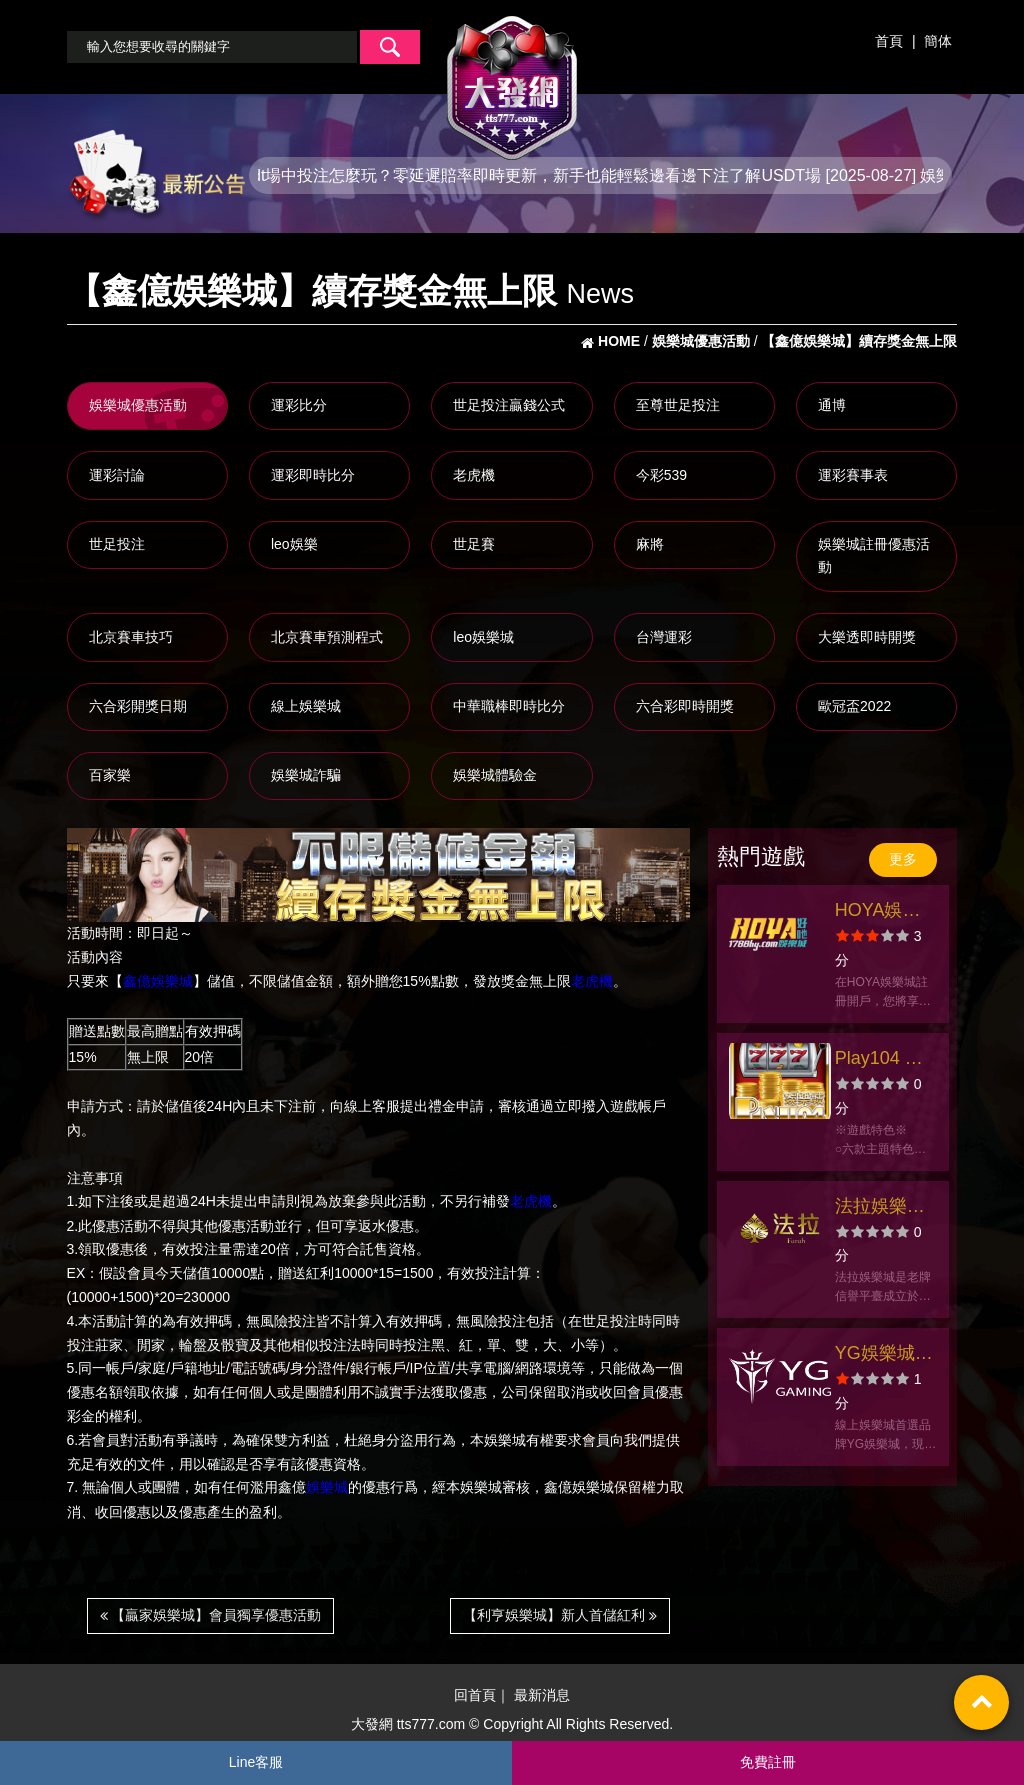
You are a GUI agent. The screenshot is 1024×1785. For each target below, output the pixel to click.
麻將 (650, 544)
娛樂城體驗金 (495, 775)
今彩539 (661, 475)
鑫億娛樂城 (158, 981)
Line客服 (256, 1762)
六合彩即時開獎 (685, 706)
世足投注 (117, 544)
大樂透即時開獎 (867, 637)
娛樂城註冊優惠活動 (874, 556)
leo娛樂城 (483, 637)
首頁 (889, 41)
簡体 (938, 41)
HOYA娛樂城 (878, 912)
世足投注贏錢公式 (509, 405)
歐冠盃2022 (854, 706)
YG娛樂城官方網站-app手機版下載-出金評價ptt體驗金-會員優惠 (884, 1355)
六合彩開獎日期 (138, 706)
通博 (832, 405)
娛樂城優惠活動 (138, 405)
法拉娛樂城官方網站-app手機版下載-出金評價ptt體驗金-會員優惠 (884, 1208)
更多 (903, 859)
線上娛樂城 (306, 706)
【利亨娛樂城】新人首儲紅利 (560, 1615)
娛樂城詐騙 (306, 775)
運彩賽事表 (853, 475)
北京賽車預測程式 (327, 637)
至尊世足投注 (678, 405)
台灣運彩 (664, 637)
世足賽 (474, 544)
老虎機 (474, 475)
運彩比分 (299, 405)
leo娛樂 (294, 544)
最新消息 (542, 1695)
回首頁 (475, 1695)
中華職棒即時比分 (509, 706)
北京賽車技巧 (131, 637)
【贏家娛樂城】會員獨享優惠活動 (211, 1615)
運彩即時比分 (313, 475)
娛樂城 (327, 1488)
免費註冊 (768, 1762)
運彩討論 (117, 475)
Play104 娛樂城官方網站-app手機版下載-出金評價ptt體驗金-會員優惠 (883, 1060)
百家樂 (110, 775)
